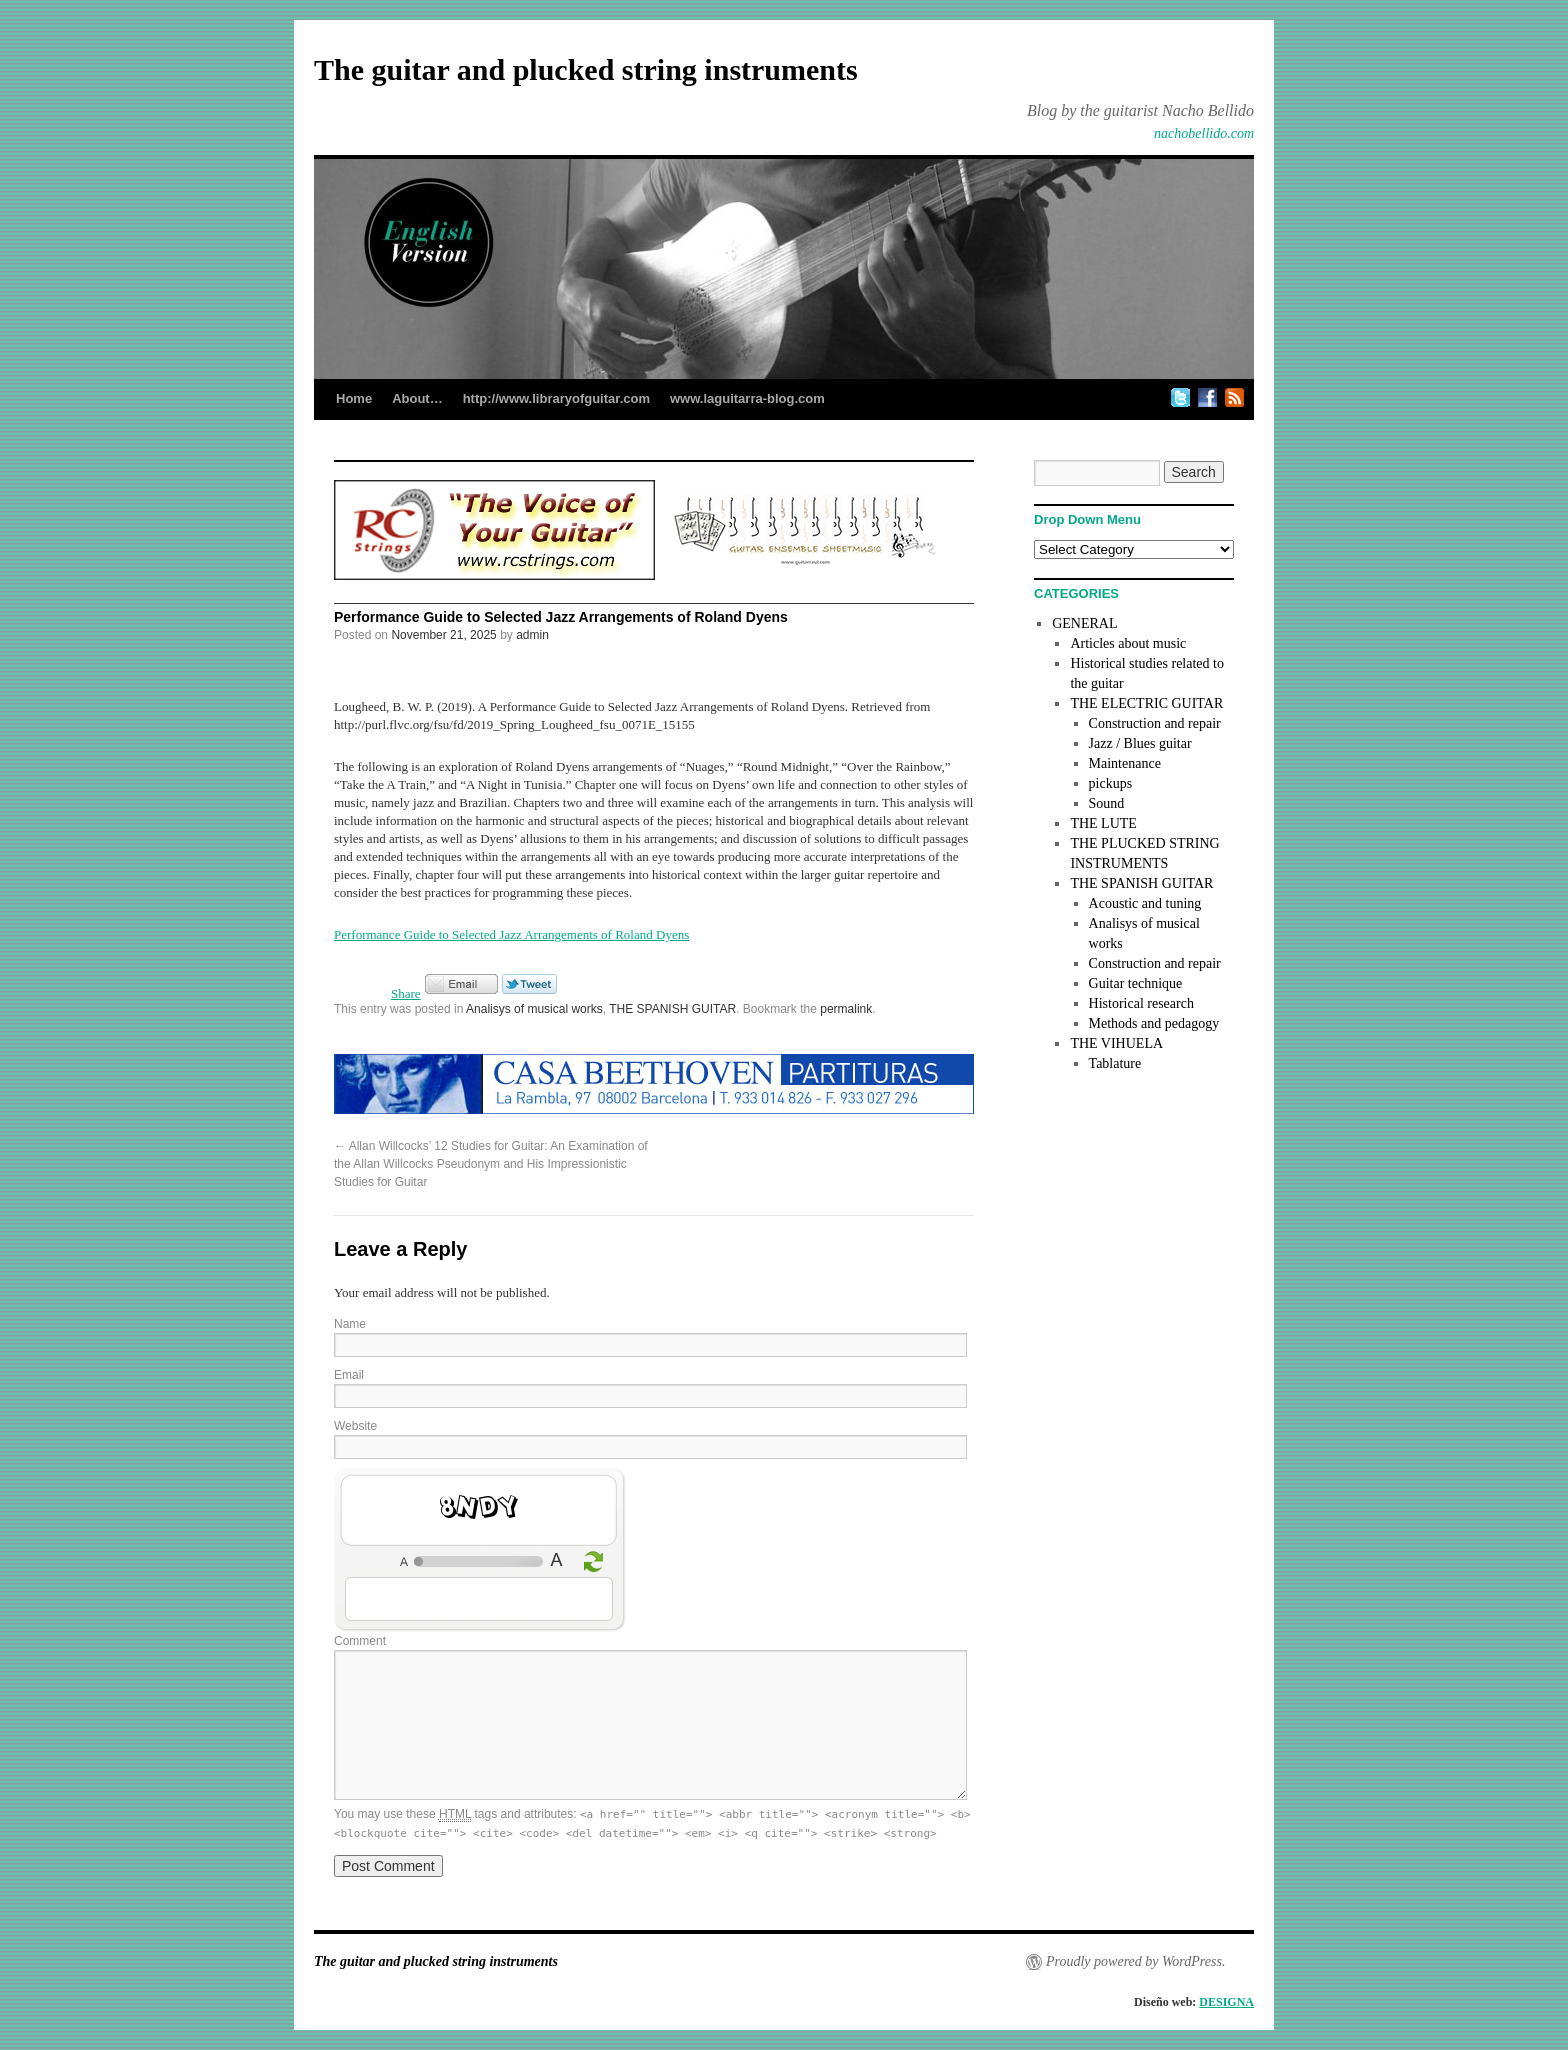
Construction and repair (1155, 723)
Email (349, 1375)
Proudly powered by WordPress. (1135, 1961)
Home (354, 398)
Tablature (1115, 1063)
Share (406, 993)
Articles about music (1128, 643)
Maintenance (1125, 763)
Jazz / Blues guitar (1140, 743)
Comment (360, 1641)
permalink (846, 1009)
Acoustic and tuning (1145, 903)
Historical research (1141, 1003)
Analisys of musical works (534, 1009)
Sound (1107, 803)
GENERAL (1084, 623)
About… (417, 398)
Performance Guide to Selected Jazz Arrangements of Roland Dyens (511, 934)
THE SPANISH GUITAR (672, 1009)
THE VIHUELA (1116, 1043)
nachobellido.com (1204, 133)
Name (350, 1324)
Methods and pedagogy (1154, 1023)
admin (532, 635)
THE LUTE (1103, 823)
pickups (1111, 783)
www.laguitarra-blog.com (747, 398)
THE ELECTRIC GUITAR (1146, 703)
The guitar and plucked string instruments (586, 69)
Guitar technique (1136, 983)
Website (355, 1426)
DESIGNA (1226, 2002)
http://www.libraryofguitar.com (556, 398)
